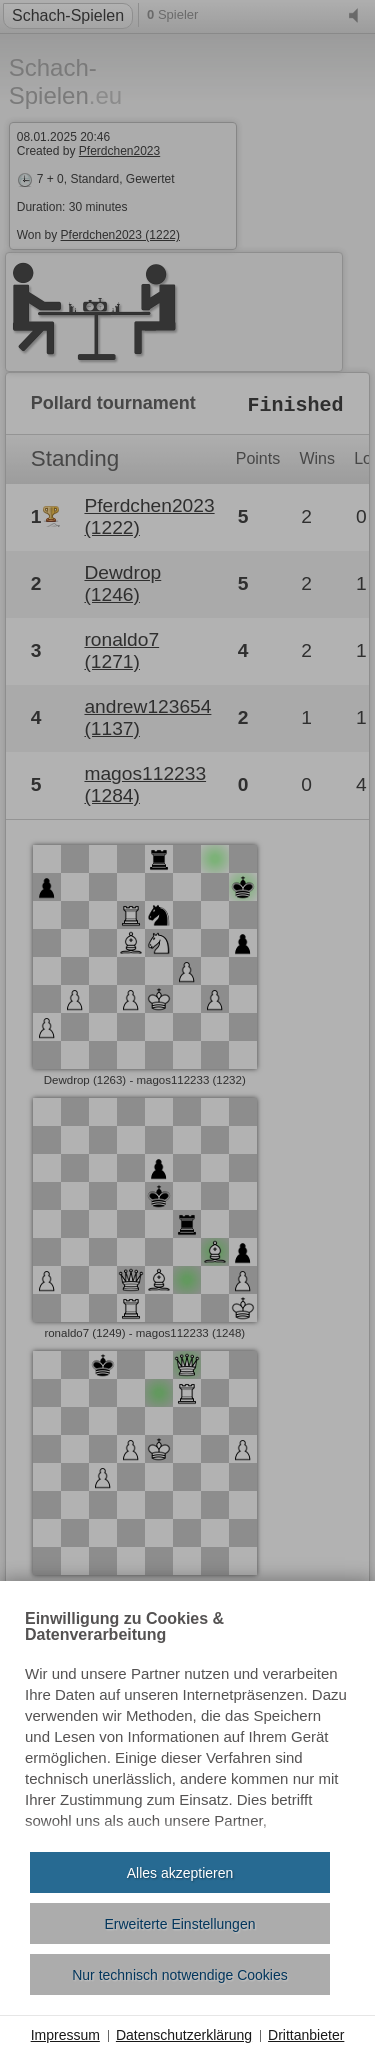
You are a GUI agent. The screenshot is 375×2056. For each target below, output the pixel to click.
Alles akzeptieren (180, 1873)
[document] (187, 1724)
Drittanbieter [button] (306, 2035)
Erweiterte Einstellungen (180, 1924)
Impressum (65, 2035)
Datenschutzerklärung (184, 2035)
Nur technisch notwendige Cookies (180, 1975)
